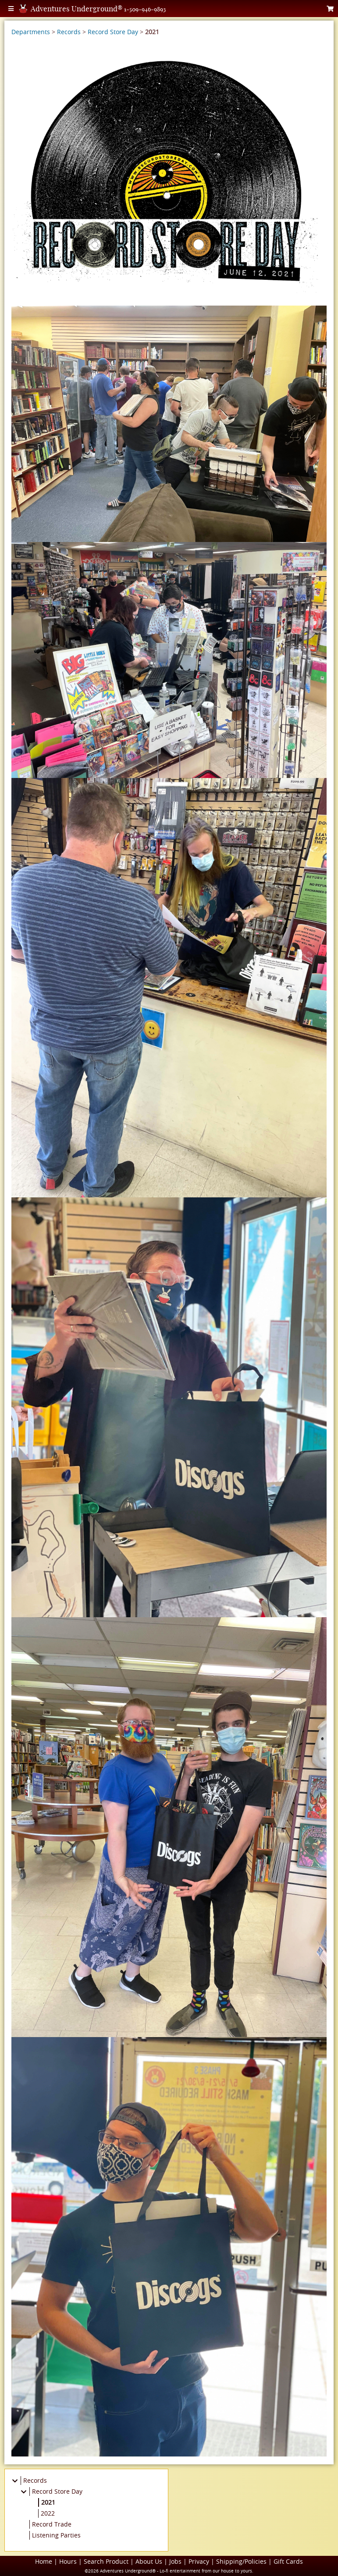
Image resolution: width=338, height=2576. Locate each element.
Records (69, 32)
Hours (68, 2561)
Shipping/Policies (241, 2561)
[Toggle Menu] (11, 8)
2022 (48, 2513)
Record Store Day (113, 32)
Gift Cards (288, 2561)
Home (43, 2561)
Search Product (106, 2561)
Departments (30, 32)
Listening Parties (56, 2535)
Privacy (199, 2561)
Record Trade (51, 2524)
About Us (148, 2561)
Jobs (175, 2561)
